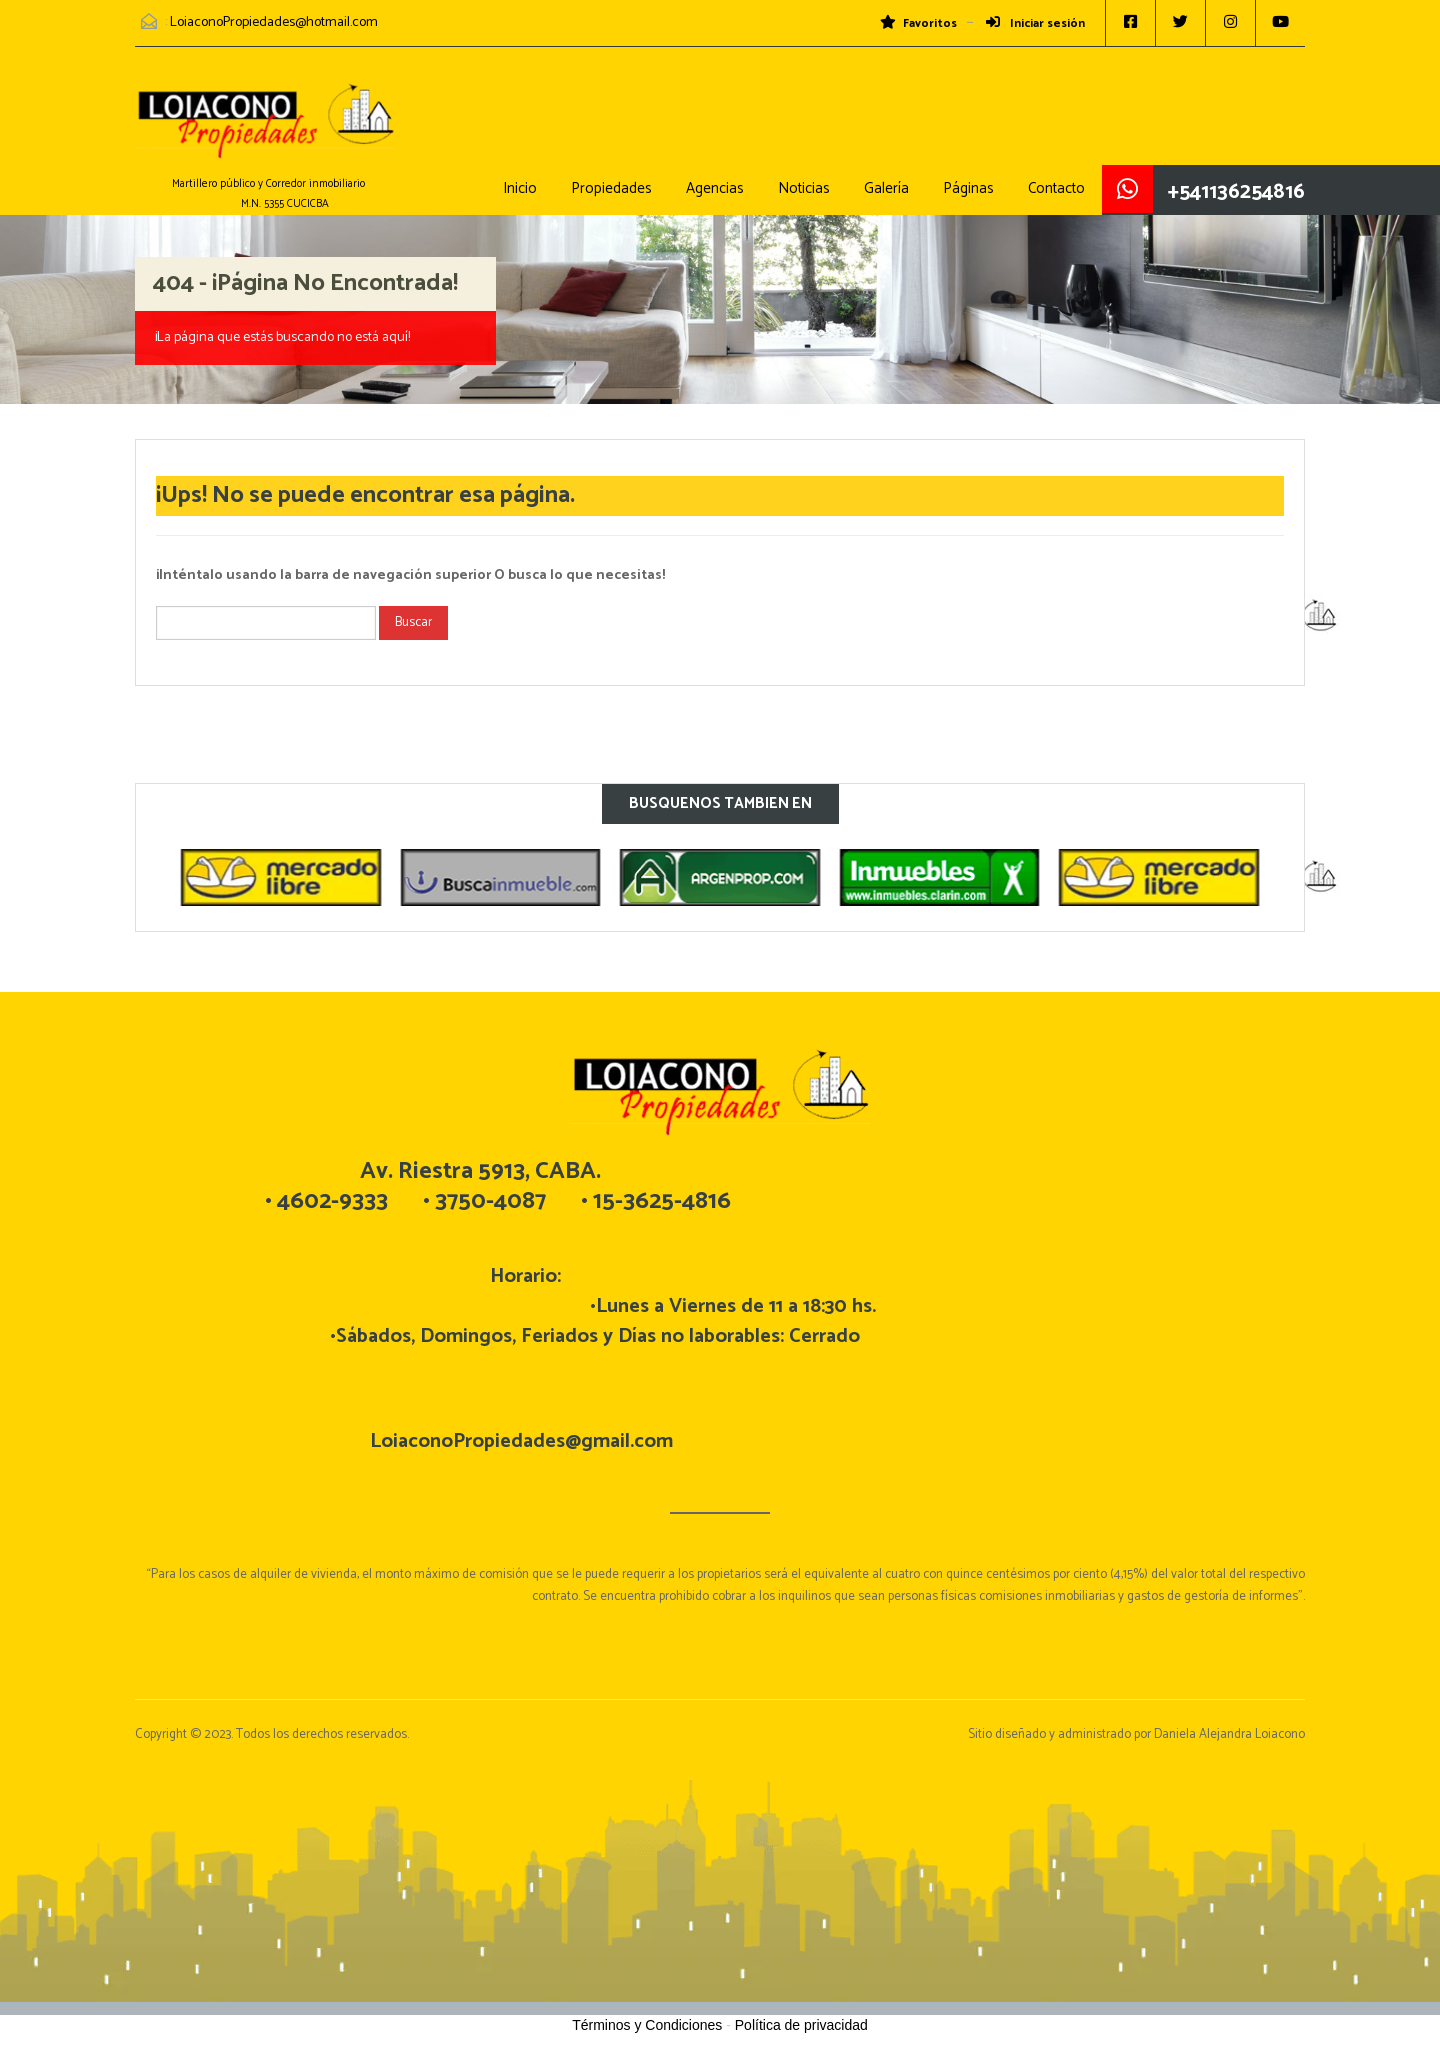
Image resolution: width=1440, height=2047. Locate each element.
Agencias (715, 188)
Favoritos (918, 24)
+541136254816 (1236, 192)
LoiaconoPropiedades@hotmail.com (274, 22)
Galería (886, 188)
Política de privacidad (801, 2025)
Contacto (1056, 188)
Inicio (520, 188)
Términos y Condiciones (647, 2025)
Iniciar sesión (1035, 24)
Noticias (804, 188)
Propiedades (611, 188)
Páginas (968, 188)
